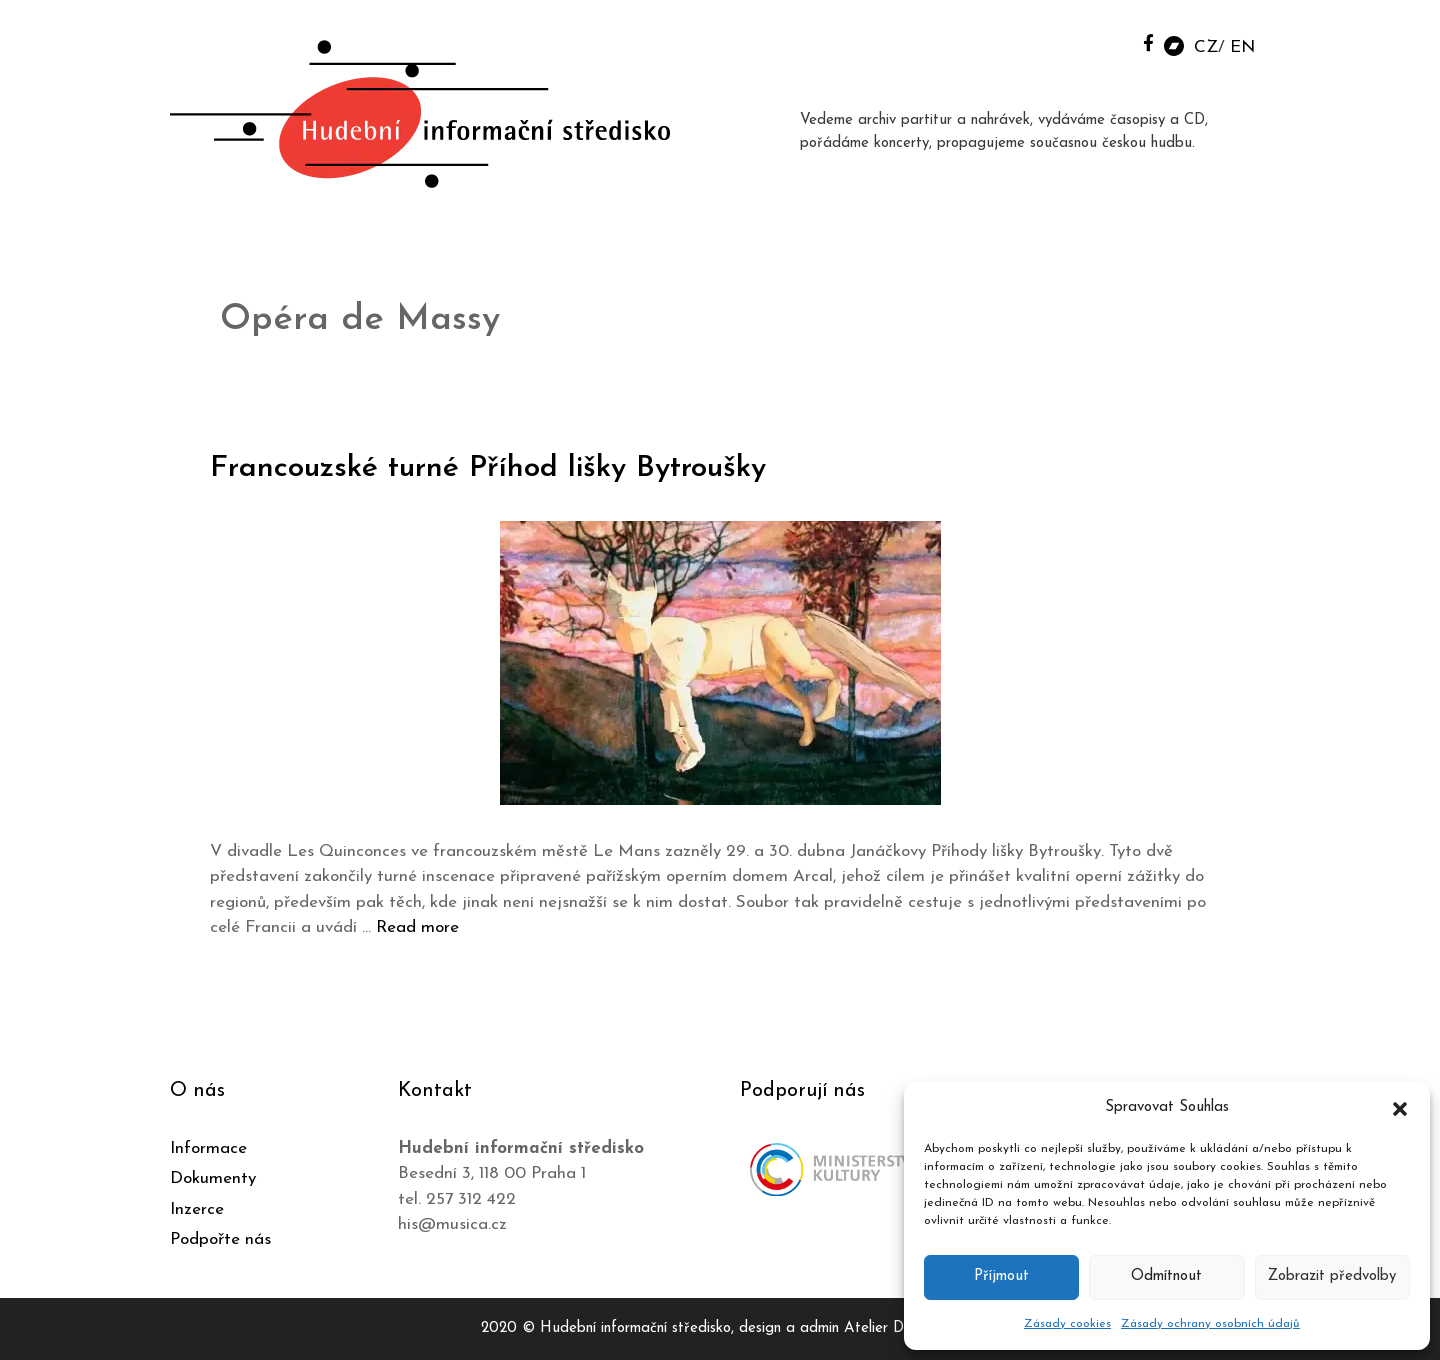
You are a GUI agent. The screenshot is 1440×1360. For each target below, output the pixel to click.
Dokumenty (213, 1178)
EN (1242, 47)
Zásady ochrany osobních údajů (1210, 1324)
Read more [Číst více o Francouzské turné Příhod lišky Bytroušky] (417, 927)
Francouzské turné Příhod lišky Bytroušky (488, 468)
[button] (1400, 1108)
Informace (208, 1148)
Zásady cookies (1067, 1324)
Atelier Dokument (901, 1328)
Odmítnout (1166, 1276)
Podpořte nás (220, 1239)
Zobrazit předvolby (1332, 1276)
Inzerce (197, 1209)
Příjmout (1001, 1276)
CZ (1206, 47)
